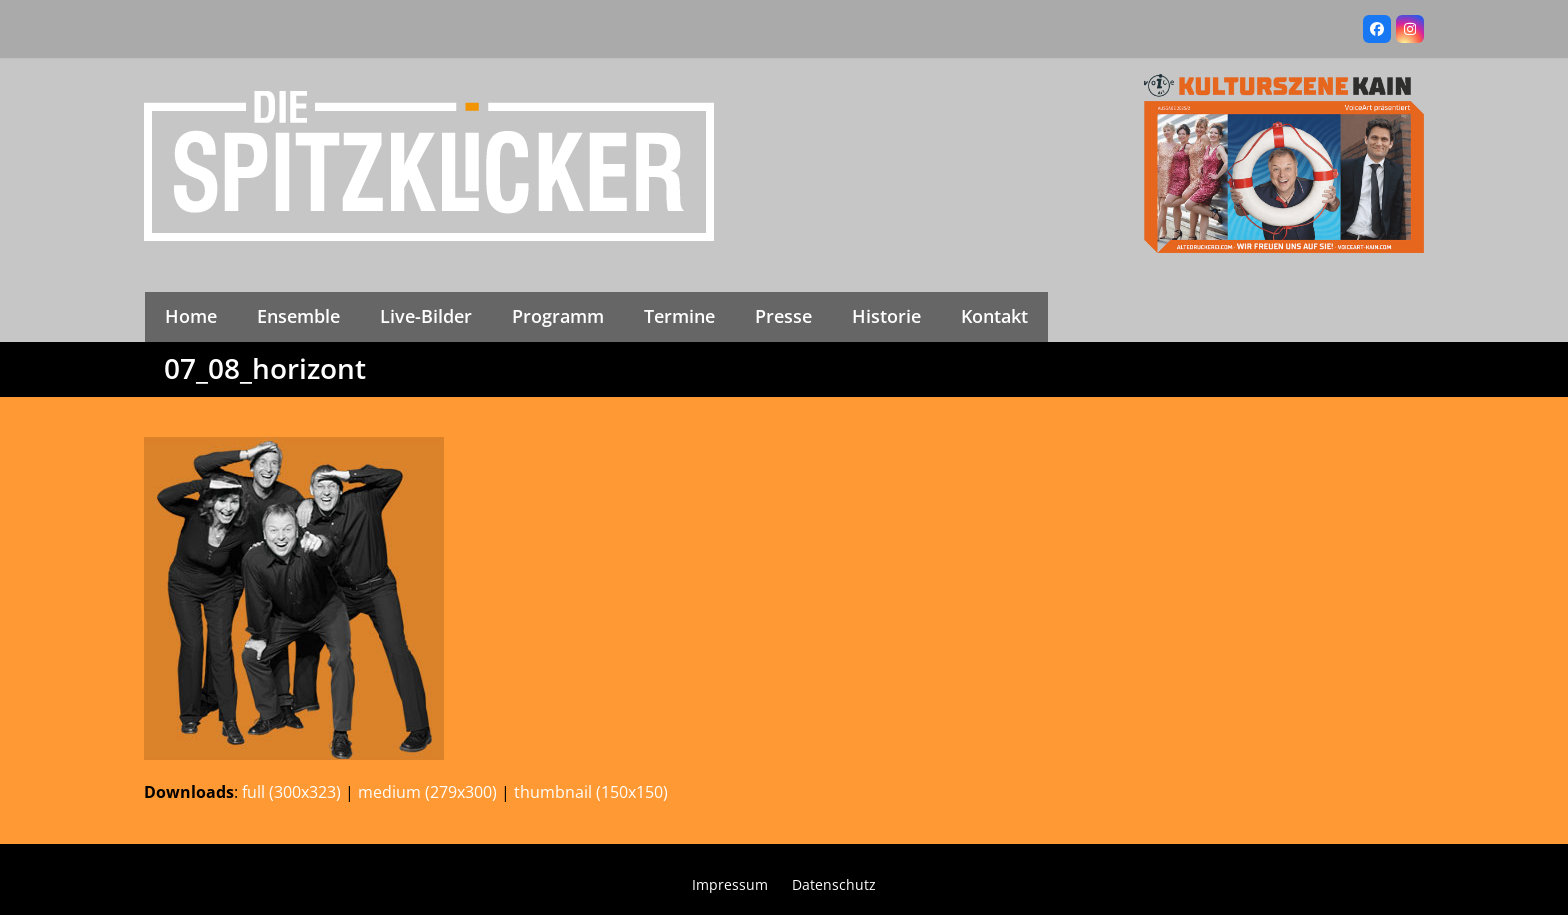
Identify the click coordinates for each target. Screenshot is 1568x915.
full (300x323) (291, 792)
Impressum (730, 884)
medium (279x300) (427, 792)
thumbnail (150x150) (591, 792)
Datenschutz (834, 884)
